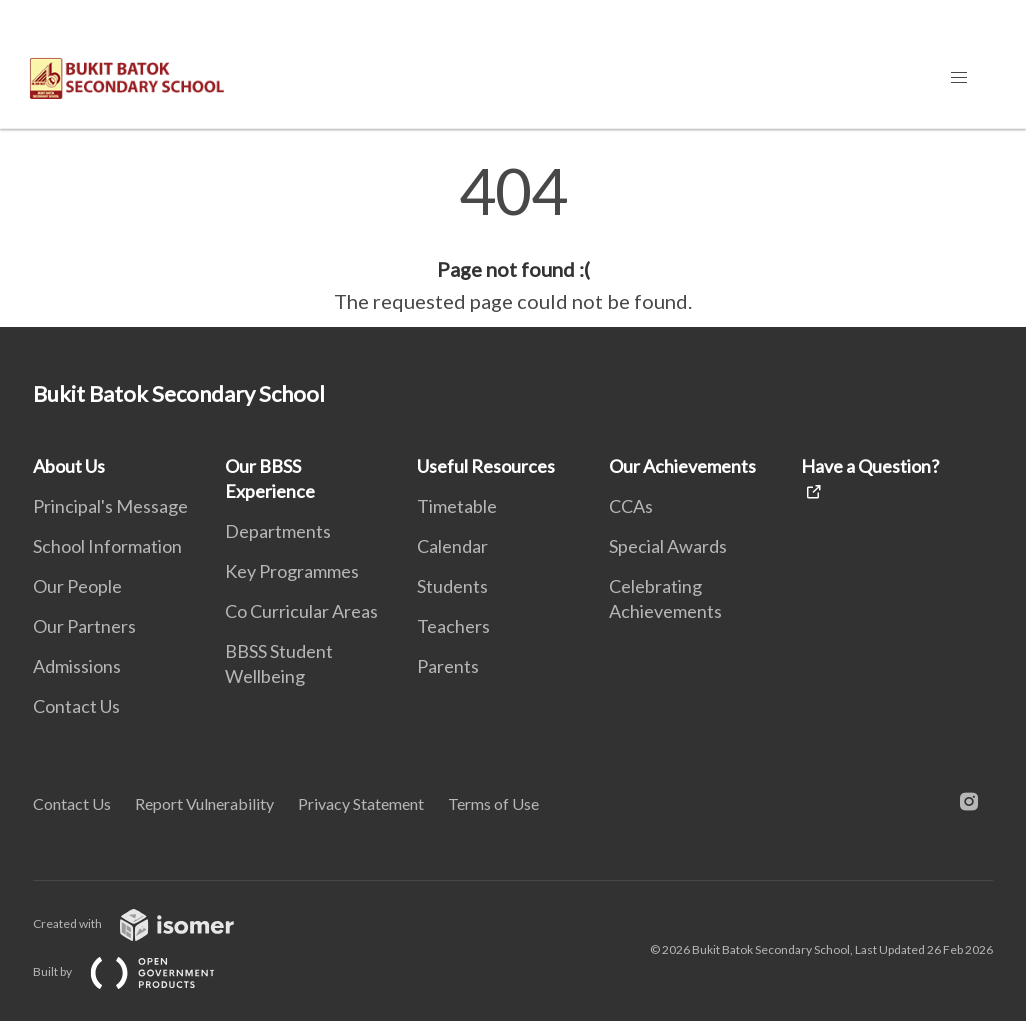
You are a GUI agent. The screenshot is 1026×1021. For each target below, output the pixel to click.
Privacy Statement (361, 803)
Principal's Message (110, 506)
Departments (278, 531)
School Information (107, 546)
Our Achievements (682, 466)
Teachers (453, 626)
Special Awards (668, 546)
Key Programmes (292, 571)
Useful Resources (486, 466)
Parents (448, 666)
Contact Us (76, 706)
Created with (149, 923)
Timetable (457, 506)
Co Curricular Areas (301, 611)
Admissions (77, 666)
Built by (140, 971)
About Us (69, 466)
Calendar (452, 546)
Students (452, 586)
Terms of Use (493, 803)
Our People (77, 586)
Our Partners (84, 626)
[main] (513, 238)
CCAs (631, 506)
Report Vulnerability (204, 803)
